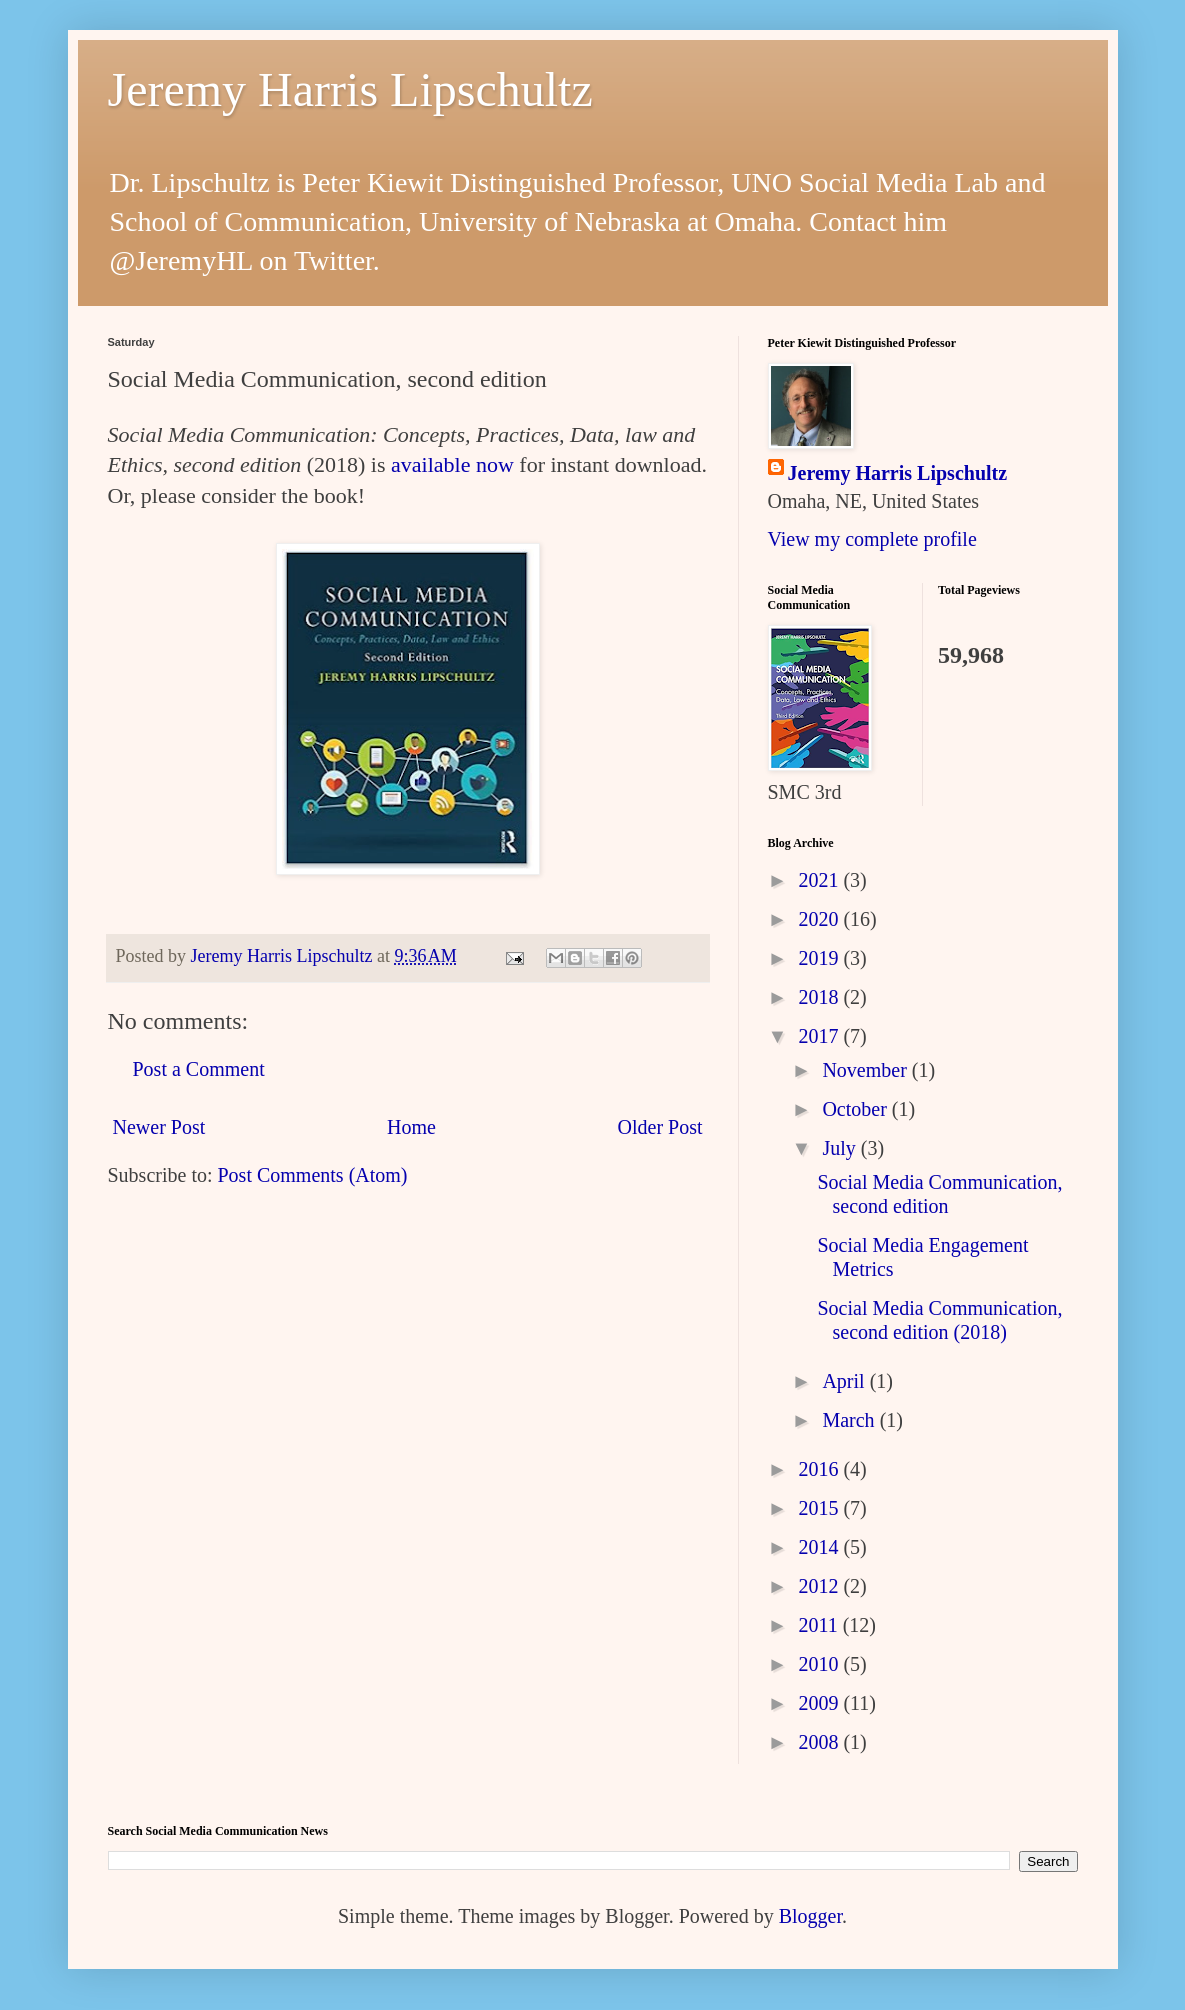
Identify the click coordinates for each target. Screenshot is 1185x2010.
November (866, 1070)
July (841, 1148)
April (845, 1381)
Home (411, 1127)
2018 (820, 997)
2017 (820, 1036)
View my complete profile (872, 539)
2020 (820, 919)
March (850, 1420)
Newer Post (159, 1127)
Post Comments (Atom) (313, 1175)
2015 (820, 1508)
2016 (820, 1469)
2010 (820, 1664)
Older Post (660, 1127)
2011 (820, 1625)
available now (452, 464)
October (856, 1109)
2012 (820, 1586)
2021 (820, 880)
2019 (820, 958)
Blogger (810, 1916)
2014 (820, 1547)
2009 (820, 1703)
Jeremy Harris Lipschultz (350, 89)
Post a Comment (199, 1069)
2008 (820, 1742)
